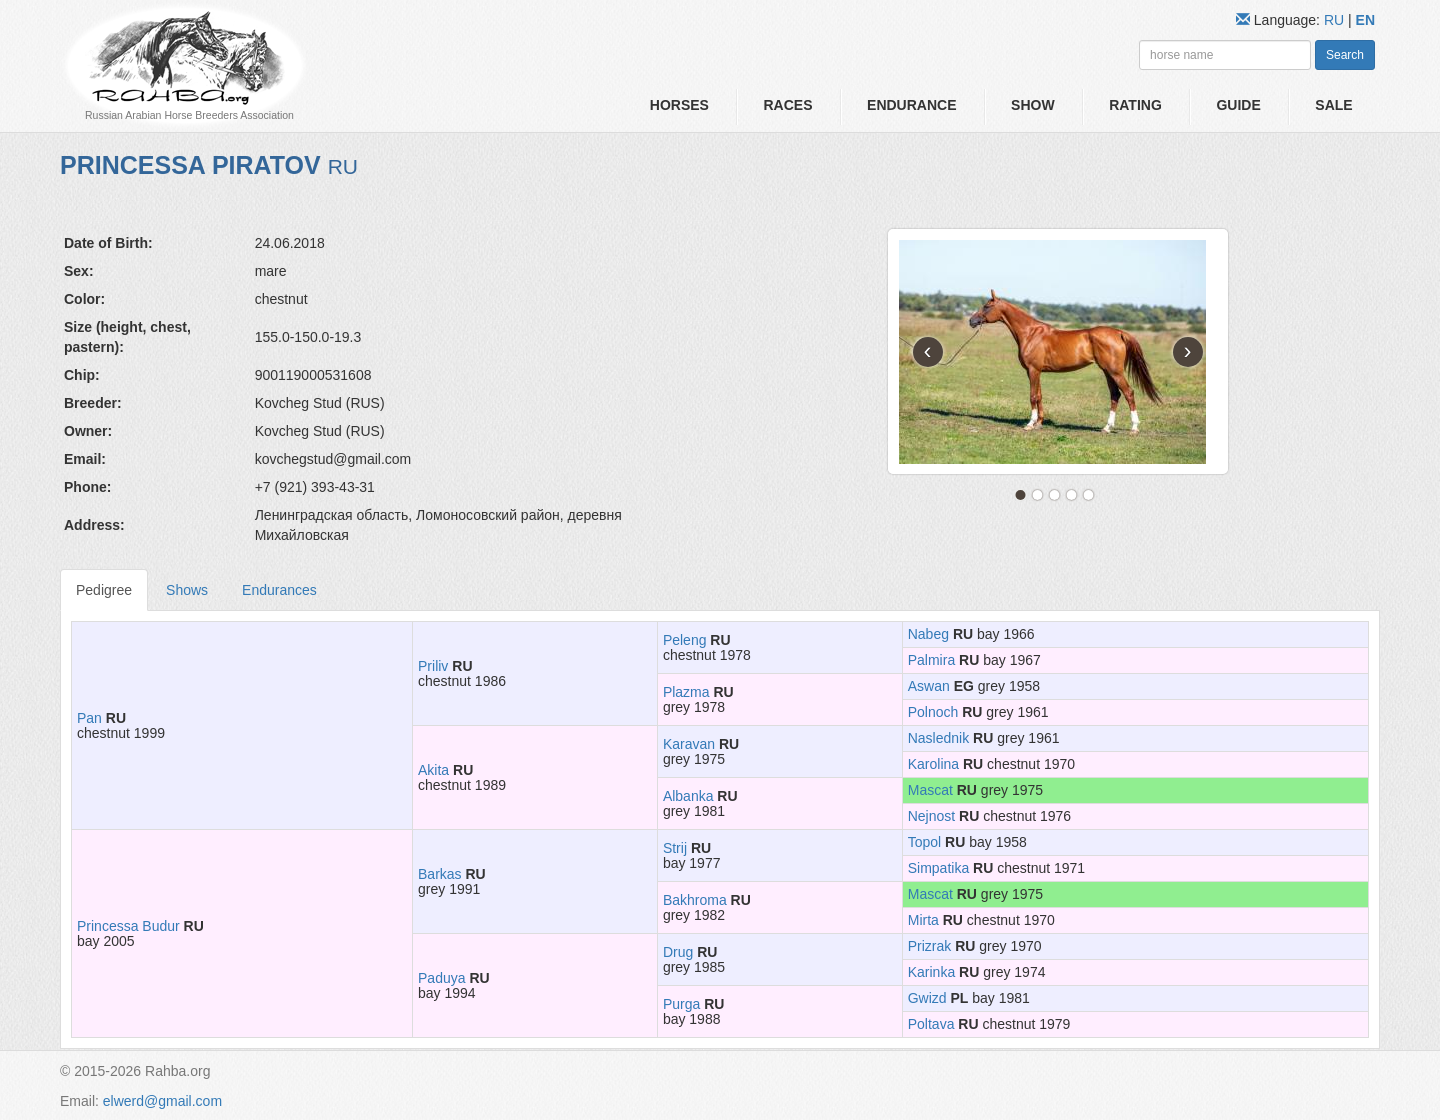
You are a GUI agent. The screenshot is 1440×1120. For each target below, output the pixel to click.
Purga (681, 1004)
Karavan (689, 744)
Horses (679, 105)
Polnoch (933, 712)
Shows (187, 590)
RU (1336, 20)
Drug (678, 952)
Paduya (441, 978)
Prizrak (930, 946)
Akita (433, 770)
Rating (1135, 105)
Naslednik (938, 738)
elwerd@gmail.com (162, 1101)
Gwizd (927, 998)
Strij (675, 848)
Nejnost (931, 816)
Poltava (931, 1024)
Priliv (433, 666)
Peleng (685, 640)
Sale (1333, 105)
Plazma (686, 692)
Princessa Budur (128, 926)
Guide (1238, 105)
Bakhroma (695, 900)
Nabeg (928, 634)
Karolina (933, 764)
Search (1345, 55)
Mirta (923, 920)
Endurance (911, 105)
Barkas (440, 874)
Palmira (931, 660)
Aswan (929, 686)
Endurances (279, 590)
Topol (924, 842)
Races (787, 105)
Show (1033, 105)
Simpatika (938, 868)
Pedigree (104, 590)
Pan (89, 718)
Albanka (688, 796)
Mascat (930, 790)
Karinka (931, 972)
